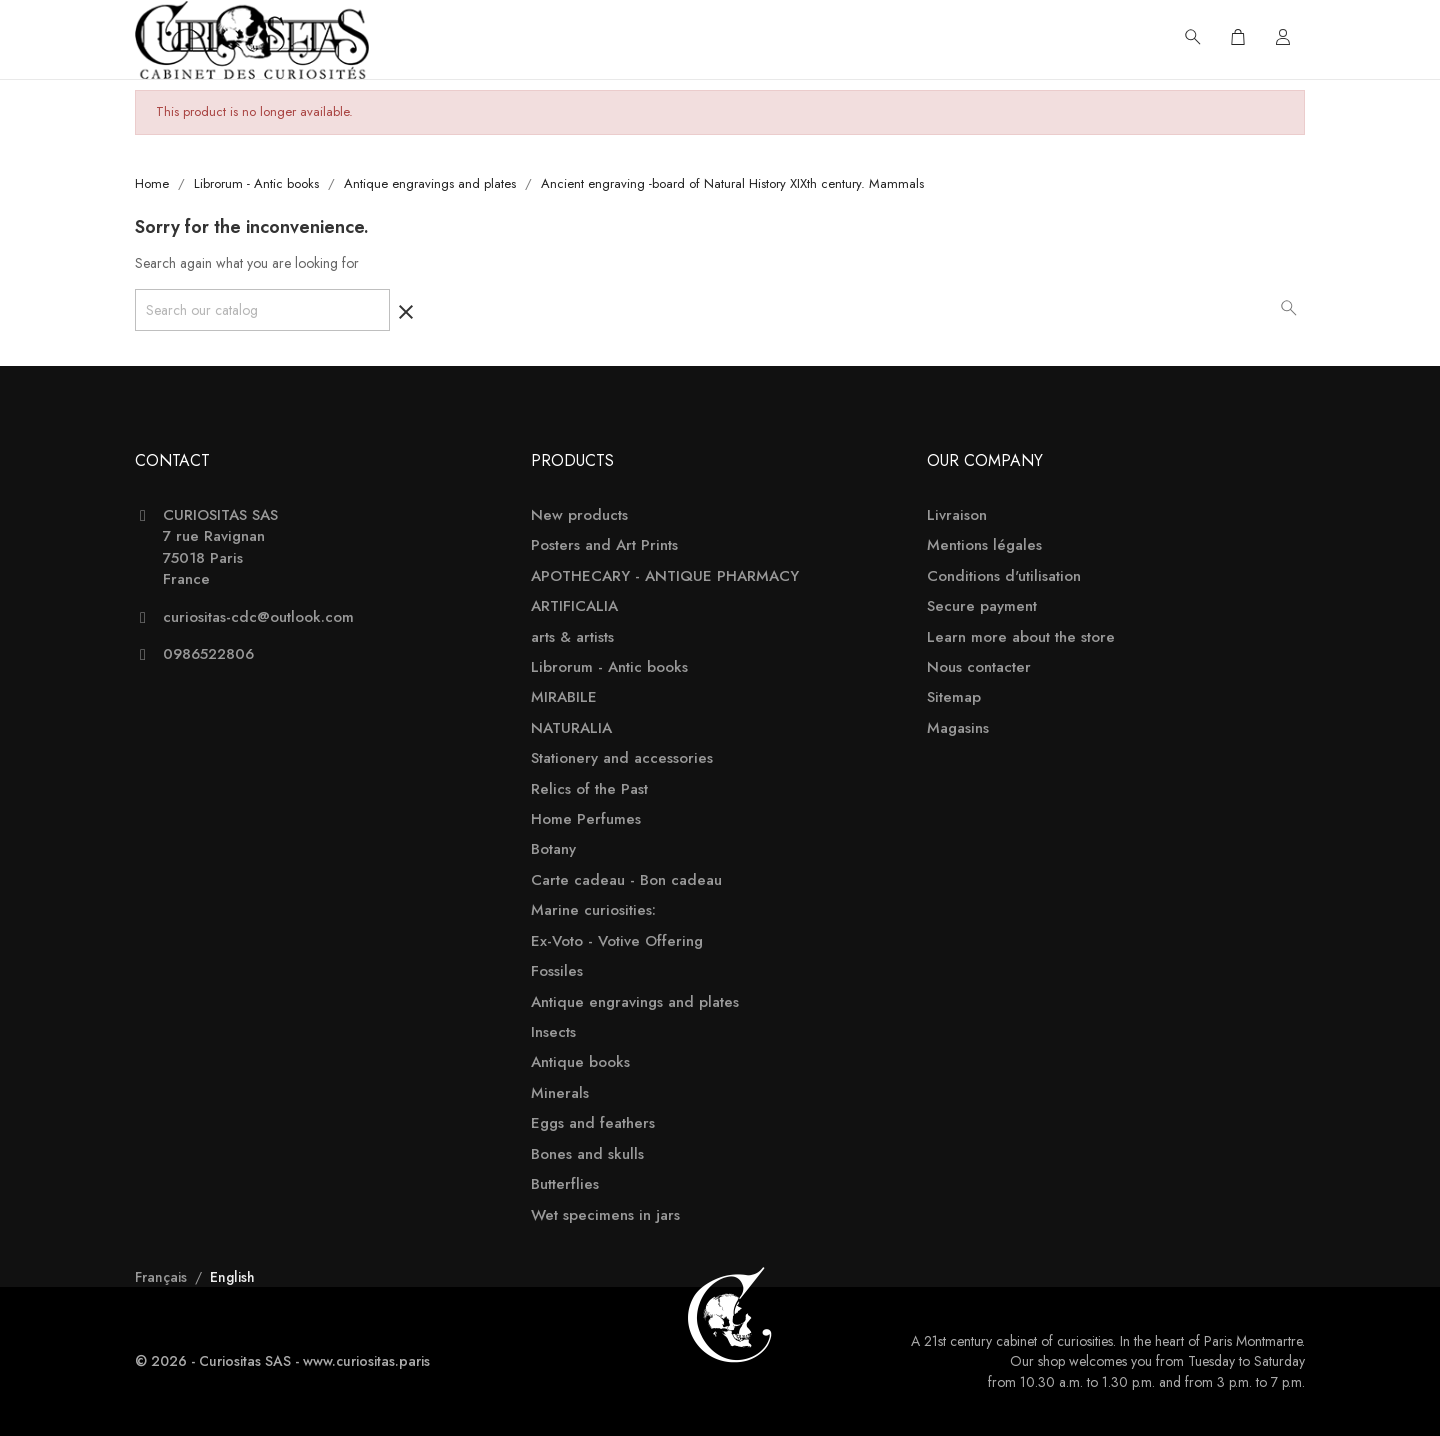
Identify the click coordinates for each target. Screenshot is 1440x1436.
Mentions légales (984, 545)
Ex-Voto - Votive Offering (617, 941)
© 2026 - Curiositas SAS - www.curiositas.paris (282, 1361)
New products (579, 515)
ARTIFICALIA (574, 606)
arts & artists (572, 637)
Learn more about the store (1021, 637)
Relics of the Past (589, 789)
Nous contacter (979, 667)
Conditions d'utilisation (1004, 576)
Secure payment (982, 606)
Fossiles (557, 971)
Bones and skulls (587, 1154)
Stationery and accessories (622, 758)
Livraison (957, 515)
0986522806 (208, 654)
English (232, 1277)
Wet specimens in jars (605, 1215)
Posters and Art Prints (604, 545)
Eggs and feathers (593, 1123)
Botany (553, 849)
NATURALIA (571, 728)
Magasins (958, 728)
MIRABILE (564, 697)
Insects (553, 1032)
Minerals (560, 1093)
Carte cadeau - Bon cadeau (626, 880)
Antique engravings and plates (635, 1002)
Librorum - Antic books (609, 667)
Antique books (580, 1062)
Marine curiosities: (593, 910)
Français (163, 1277)
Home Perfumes (586, 819)
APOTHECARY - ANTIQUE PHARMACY (665, 576)
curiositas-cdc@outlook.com (258, 617)
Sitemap (954, 697)
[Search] (262, 310)
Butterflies (565, 1184)
